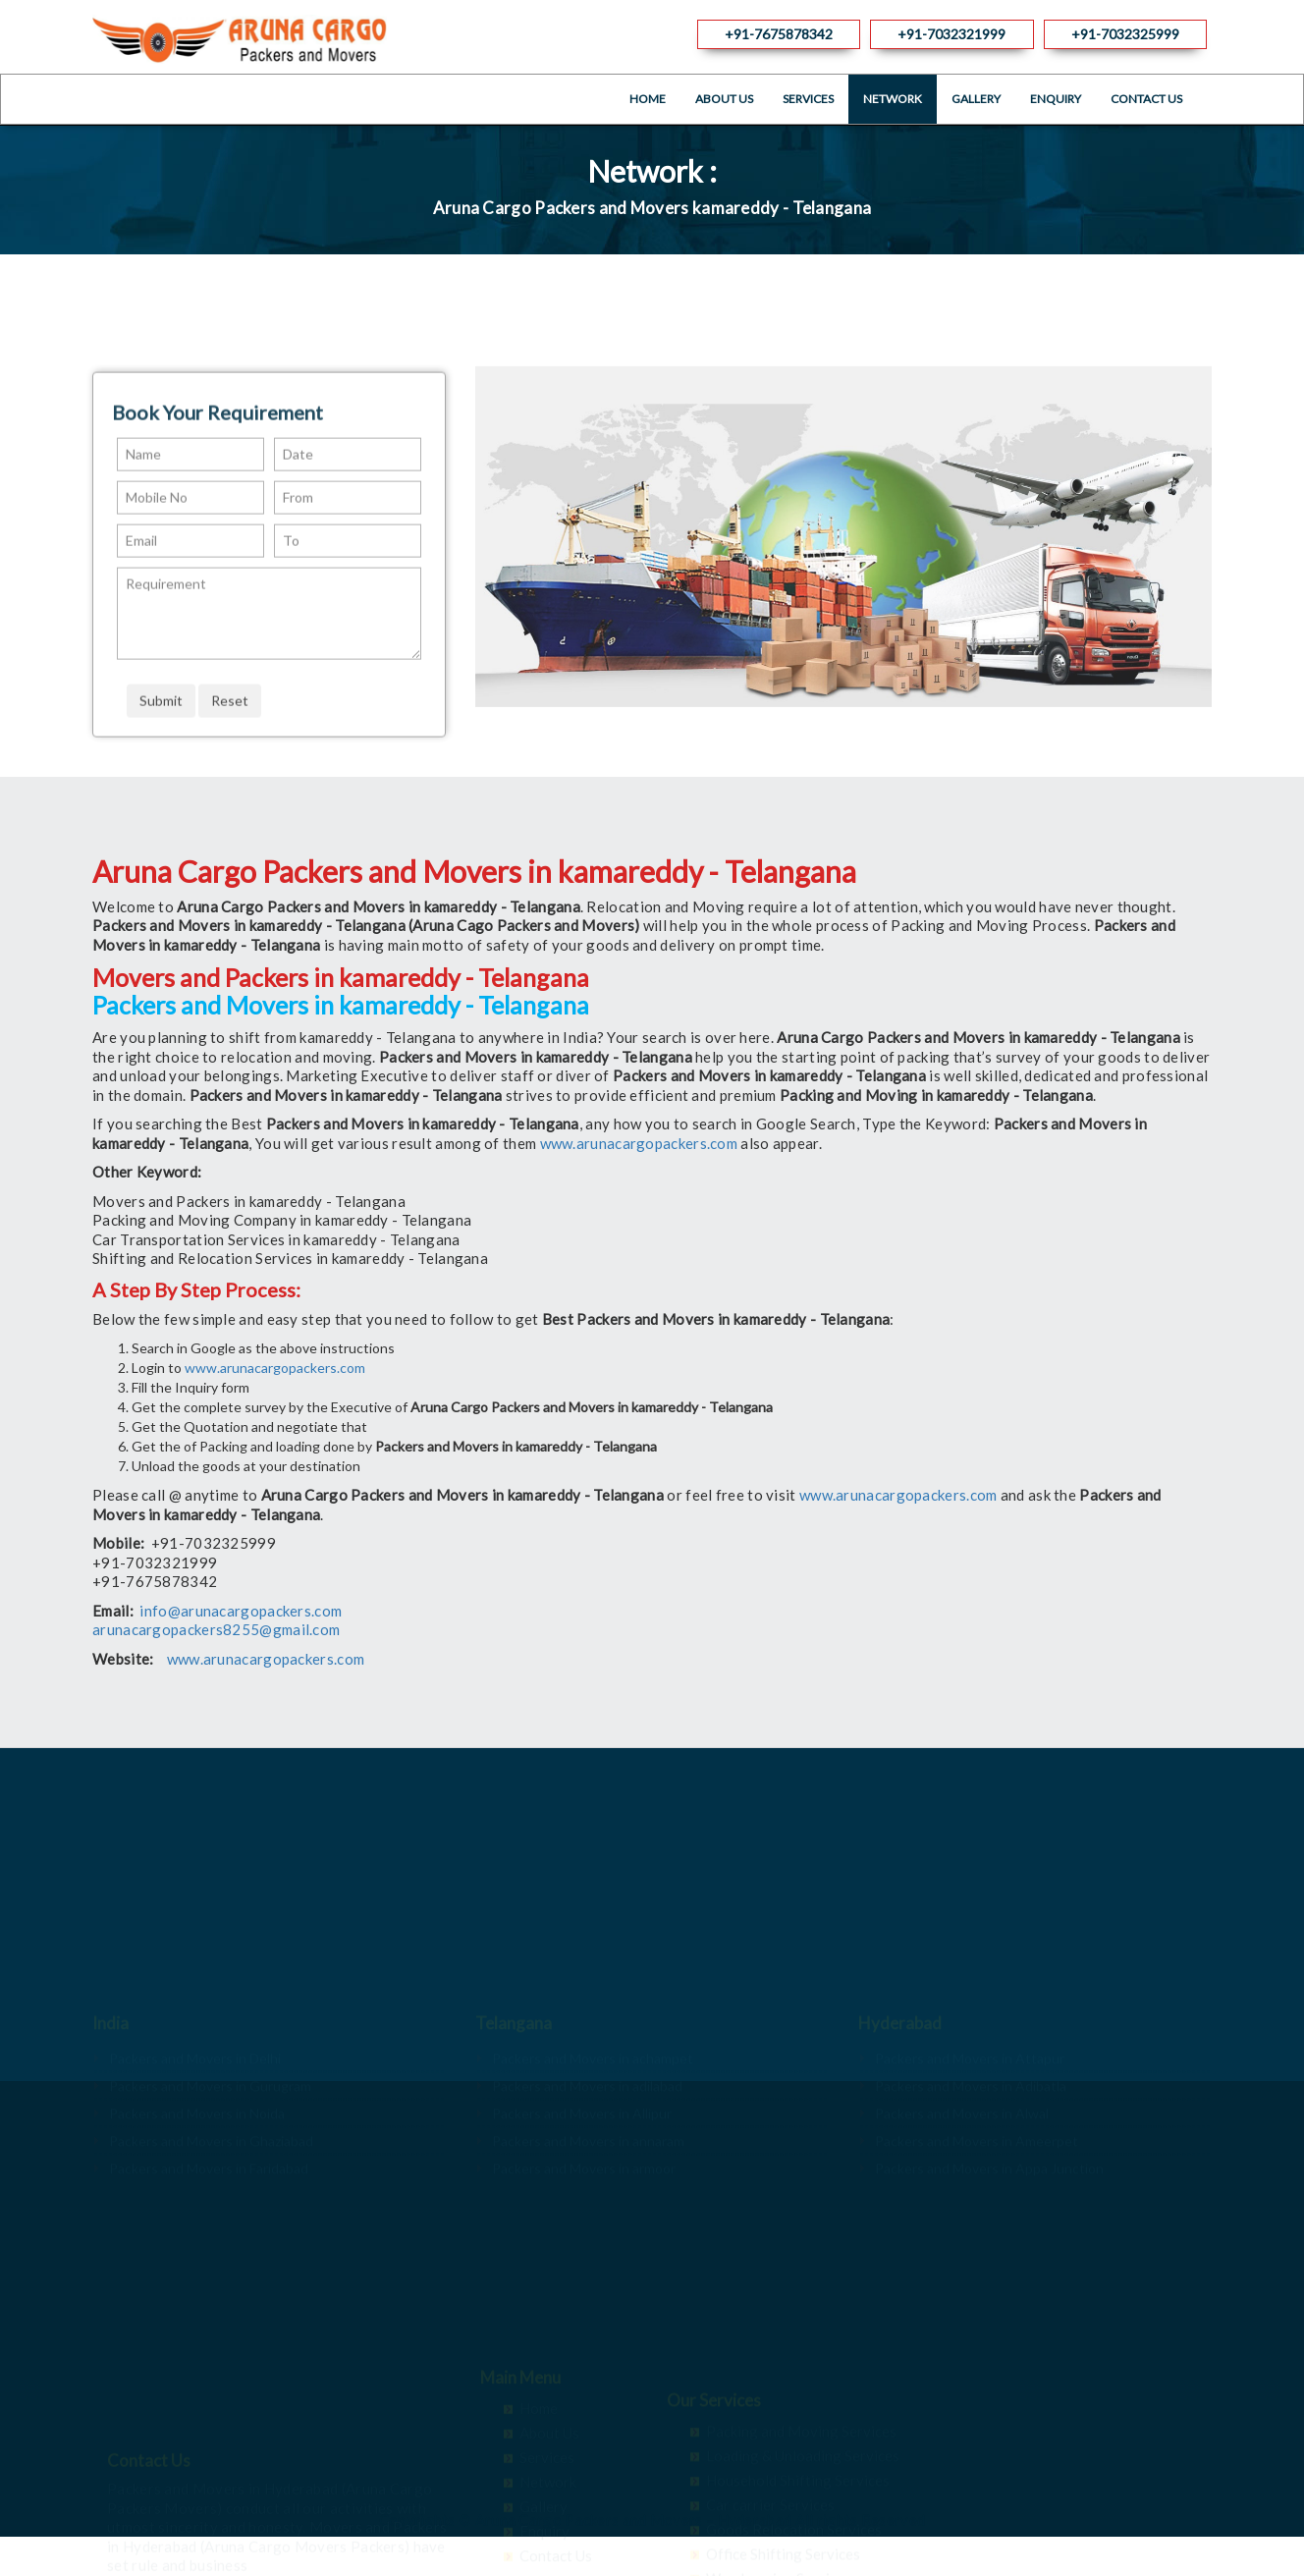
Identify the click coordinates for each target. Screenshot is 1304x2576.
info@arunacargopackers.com (240, 1610)
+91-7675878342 (779, 34)
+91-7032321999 (951, 34)
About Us (724, 98)
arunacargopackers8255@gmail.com (216, 1629)
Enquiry (1055, 98)
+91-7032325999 (1125, 34)
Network (892, 98)
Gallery (976, 98)
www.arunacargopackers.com (639, 1143)
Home (647, 98)
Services (808, 98)
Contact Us (1146, 98)
